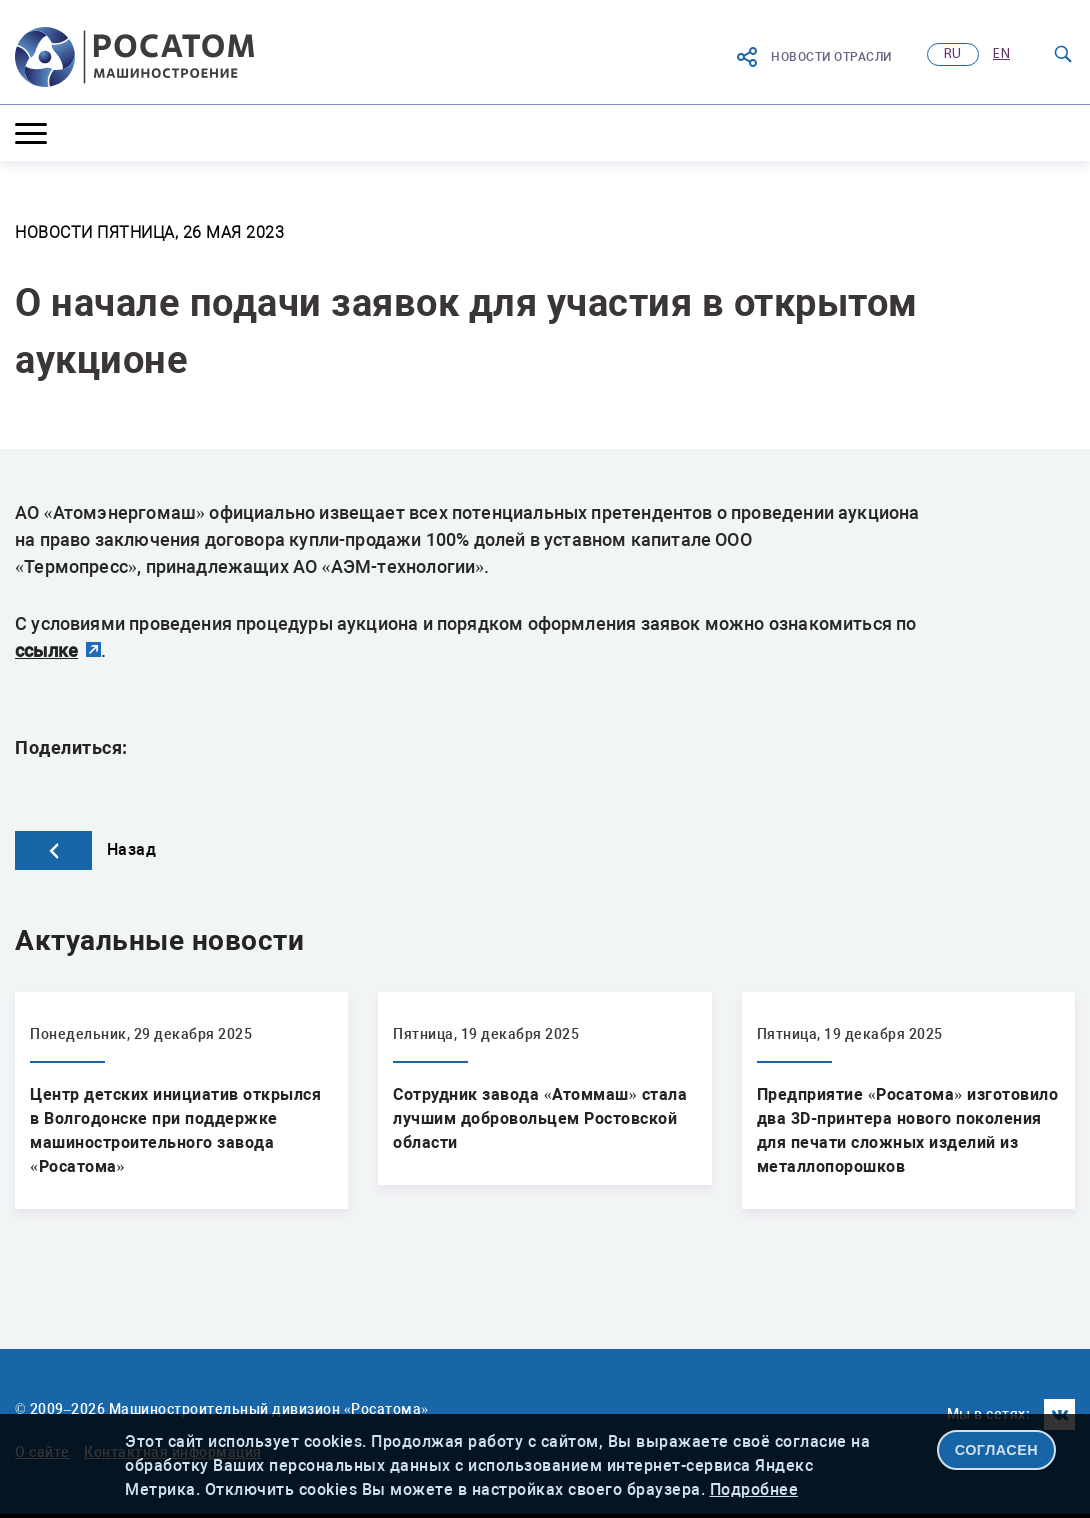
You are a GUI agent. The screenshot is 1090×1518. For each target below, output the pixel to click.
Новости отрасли (813, 57)
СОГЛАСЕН (997, 1450)
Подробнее (754, 1489)
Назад (85, 849)
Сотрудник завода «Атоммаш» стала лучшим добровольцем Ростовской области (540, 1118)
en (1001, 54)
